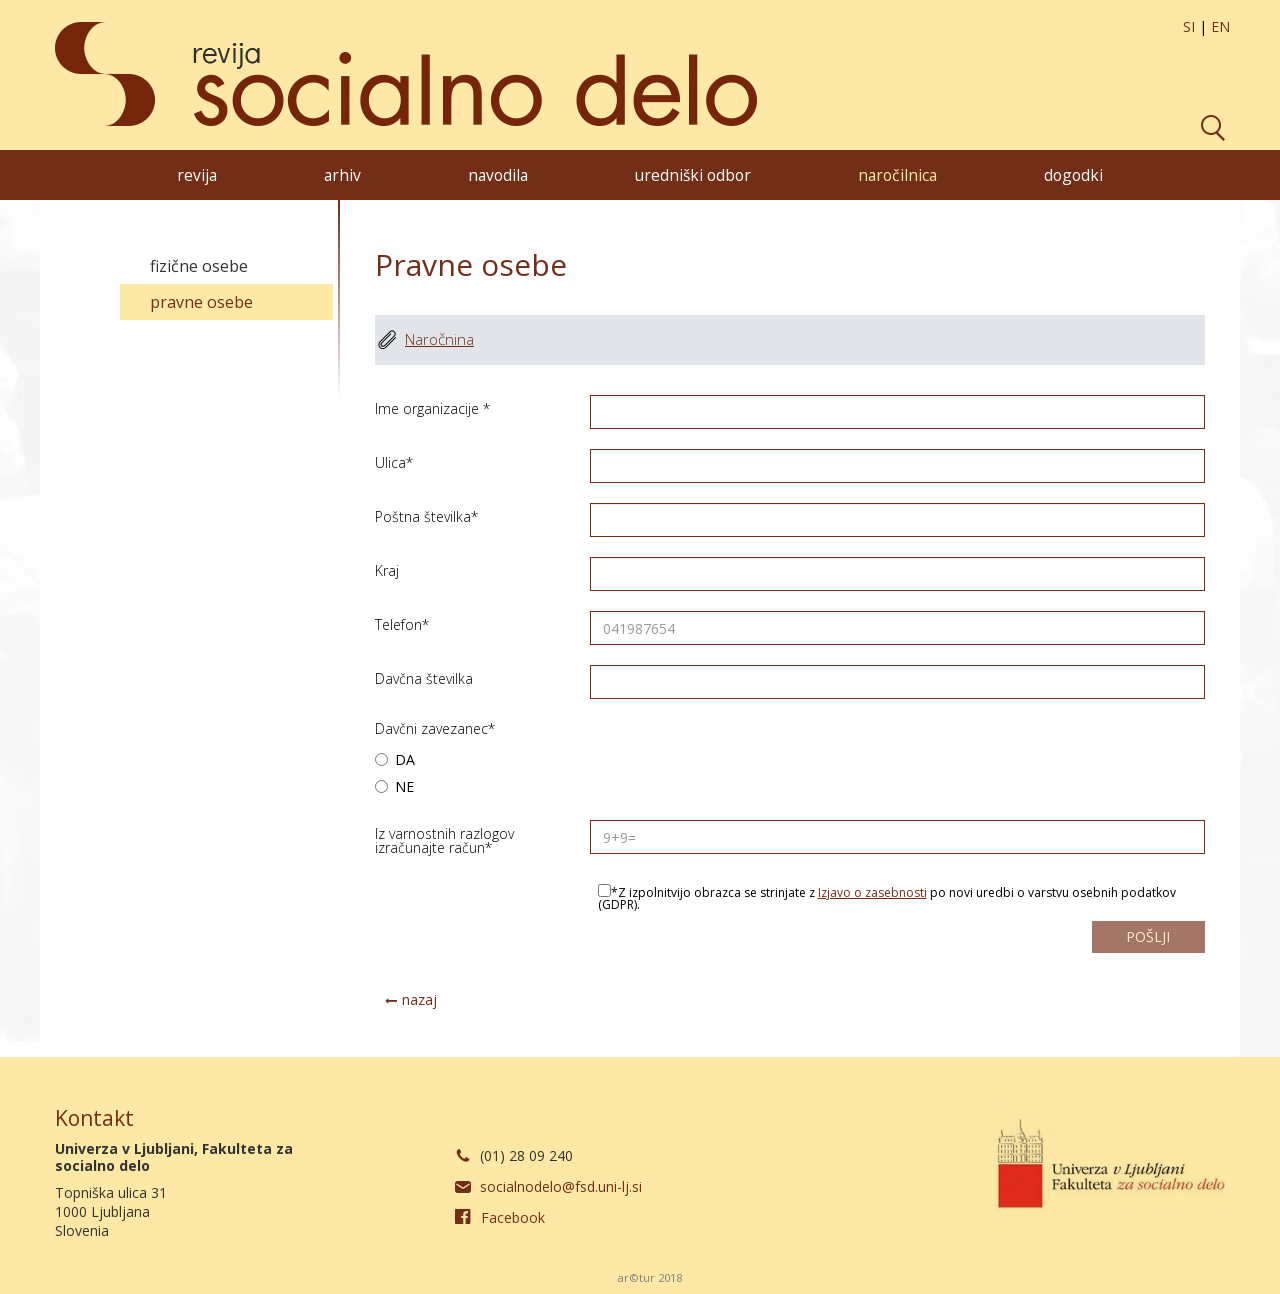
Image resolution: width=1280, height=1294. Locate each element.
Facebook (513, 1217)
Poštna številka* (426, 515)
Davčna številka (424, 677)
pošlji (1148, 936)
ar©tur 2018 (650, 1277)
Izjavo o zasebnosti (872, 892)
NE (394, 788)
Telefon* (402, 623)
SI (1189, 26)
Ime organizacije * (432, 407)
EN (1220, 26)
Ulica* (394, 461)
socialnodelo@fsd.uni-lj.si (561, 1186)
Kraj (387, 569)
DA (395, 761)
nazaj (419, 999)
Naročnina (439, 339)
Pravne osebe (201, 302)
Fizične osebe (199, 266)
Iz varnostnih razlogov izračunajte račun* (444, 839)
